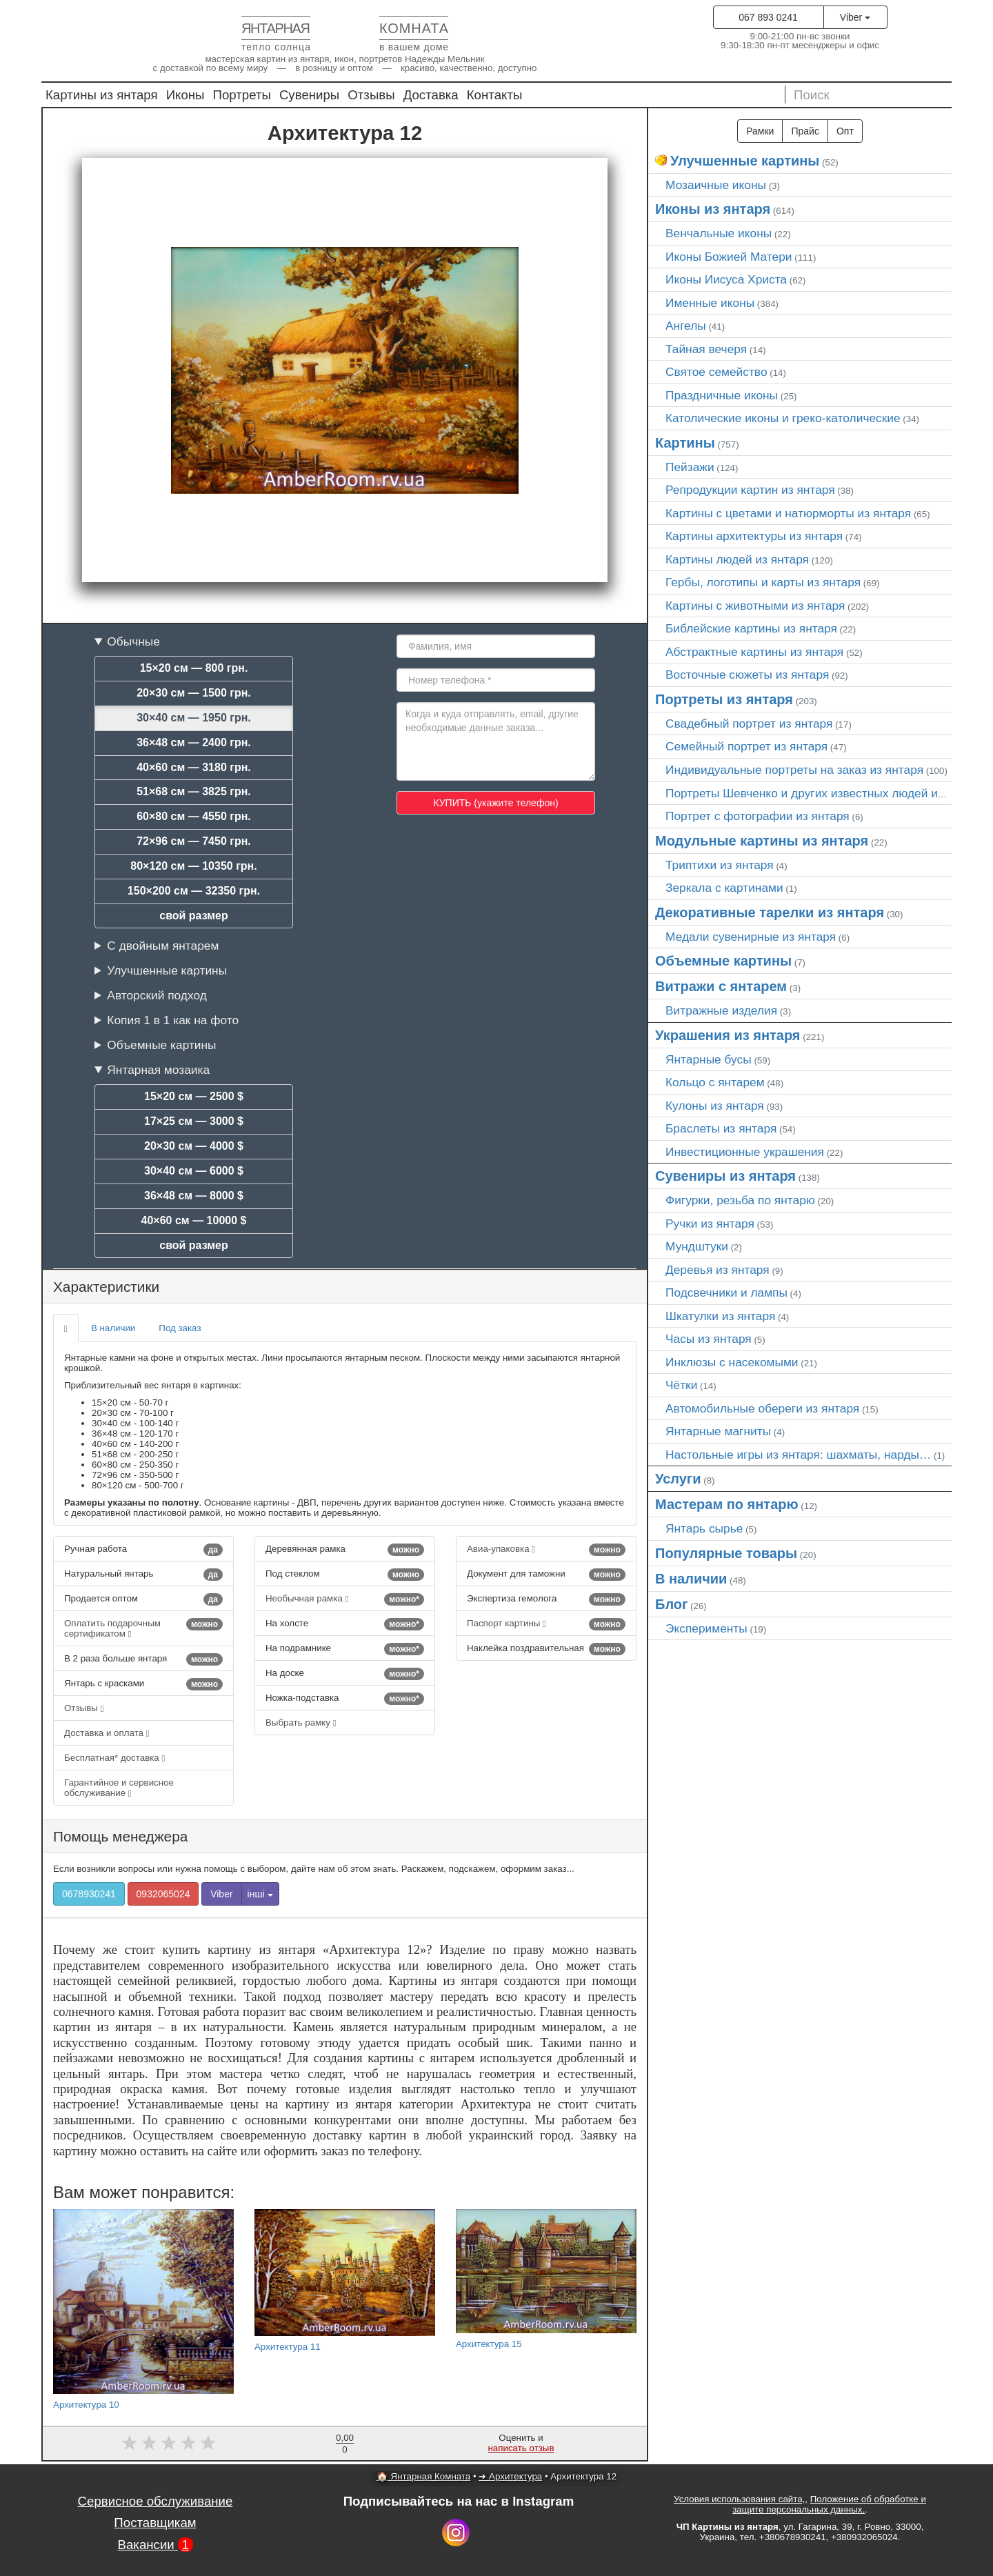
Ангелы (685, 325)
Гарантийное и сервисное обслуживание (119, 1787)
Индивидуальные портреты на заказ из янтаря (794, 770)
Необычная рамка (344, 1599)
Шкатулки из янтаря (720, 1316)
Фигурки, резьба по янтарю (740, 1200)
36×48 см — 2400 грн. (194, 742)
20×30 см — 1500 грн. (194, 693)
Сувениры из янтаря (725, 1176)
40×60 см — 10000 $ (194, 1220)
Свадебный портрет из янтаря (748, 723)
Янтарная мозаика (158, 1070)
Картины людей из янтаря (737, 559)
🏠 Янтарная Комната (423, 2476)
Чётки (681, 1385)
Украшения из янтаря (728, 1035)
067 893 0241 (768, 17)
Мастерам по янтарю (727, 1504)
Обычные (133, 641)
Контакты (495, 95)
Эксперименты (706, 1628)
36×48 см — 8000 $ (193, 1195)
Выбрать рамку (301, 1722)
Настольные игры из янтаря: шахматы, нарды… (798, 1454)
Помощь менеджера (120, 1836)
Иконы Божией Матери (728, 256)
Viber (855, 17)
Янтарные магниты (718, 1431)
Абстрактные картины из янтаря (754, 652)
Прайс (805, 131)
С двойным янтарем (163, 945)
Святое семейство (716, 372)
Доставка (431, 95)
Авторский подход (156, 995)
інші (260, 1893)
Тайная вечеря (706, 349)
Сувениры (309, 95)
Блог (671, 1604)
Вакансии (154, 2544)
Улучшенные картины (167, 970)
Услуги (678, 1478)
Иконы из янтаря (712, 209)
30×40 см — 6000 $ (193, 1171)
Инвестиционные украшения (744, 1152)
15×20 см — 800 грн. (194, 668)
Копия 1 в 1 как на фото (173, 1020)
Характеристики (106, 1287)
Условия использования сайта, (739, 2499)
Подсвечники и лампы (726, 1292)
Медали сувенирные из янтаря (750, 936)
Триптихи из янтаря (719, 865)
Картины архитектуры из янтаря (754, 536)
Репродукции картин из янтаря (750, 490)
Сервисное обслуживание (155, 2501)
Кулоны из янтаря (714, 1105)
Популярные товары (726, 1553)
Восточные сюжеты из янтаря (747, 674)
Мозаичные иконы (715, 185)
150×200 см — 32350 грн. (194, 891)
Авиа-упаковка (546, 1550)
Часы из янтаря (708, 1339)
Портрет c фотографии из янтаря (757, 816)
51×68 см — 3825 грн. (194, 791)
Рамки (760, 131)
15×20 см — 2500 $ (193, 1096)
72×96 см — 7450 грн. (194, 841)
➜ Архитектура (510, 2476)
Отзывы (371, 95)
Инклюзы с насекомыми (731, 1362)
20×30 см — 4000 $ (193, 1146)
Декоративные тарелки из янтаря (769, 912)
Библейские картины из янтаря (751, 628)
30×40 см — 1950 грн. (194, 717)
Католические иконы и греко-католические (783, 418)
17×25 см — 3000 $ (193, 1121)
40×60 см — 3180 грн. (194, 767)
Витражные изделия (721, 1010)
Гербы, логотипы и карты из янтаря (763, 582)
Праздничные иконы (721, 395)
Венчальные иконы (718, 233)
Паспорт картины (546, 1624)
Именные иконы (709, 303)
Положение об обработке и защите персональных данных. (829, 2504)
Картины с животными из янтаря (755, 605)
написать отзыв (521, 2448)
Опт (845, 131)
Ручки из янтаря (709, 1223)
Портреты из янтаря (724, 699)
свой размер (193, 915)
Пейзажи (689, 467)
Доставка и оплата (107, 1733)
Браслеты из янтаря (720, 1128)
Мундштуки (696, 1246)
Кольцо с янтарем (715, 1082)
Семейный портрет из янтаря (746, 746)
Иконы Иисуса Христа (726, 279)
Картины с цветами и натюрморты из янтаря (788, 513)
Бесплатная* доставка (114, 1758)
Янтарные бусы (708, 1059)
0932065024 (163, 1893)
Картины (685, 442)
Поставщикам (155, 2522)
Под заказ (180, 1328)
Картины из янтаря (102, 95)
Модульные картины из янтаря (761, 840)
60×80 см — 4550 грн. (194, 816)
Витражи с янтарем (721, 986)
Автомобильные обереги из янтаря (762, 1408)
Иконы (185, 95)
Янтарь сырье (704, 1528)
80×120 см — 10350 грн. (193, 866)
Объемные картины (161, 1045)
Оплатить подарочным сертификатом (143, 1628)
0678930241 (89, 1893)
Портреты (242, 95)
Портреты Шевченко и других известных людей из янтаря (825, 793)
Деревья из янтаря (717, 1270)
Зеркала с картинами (724, 888)
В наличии (113, 1328)
